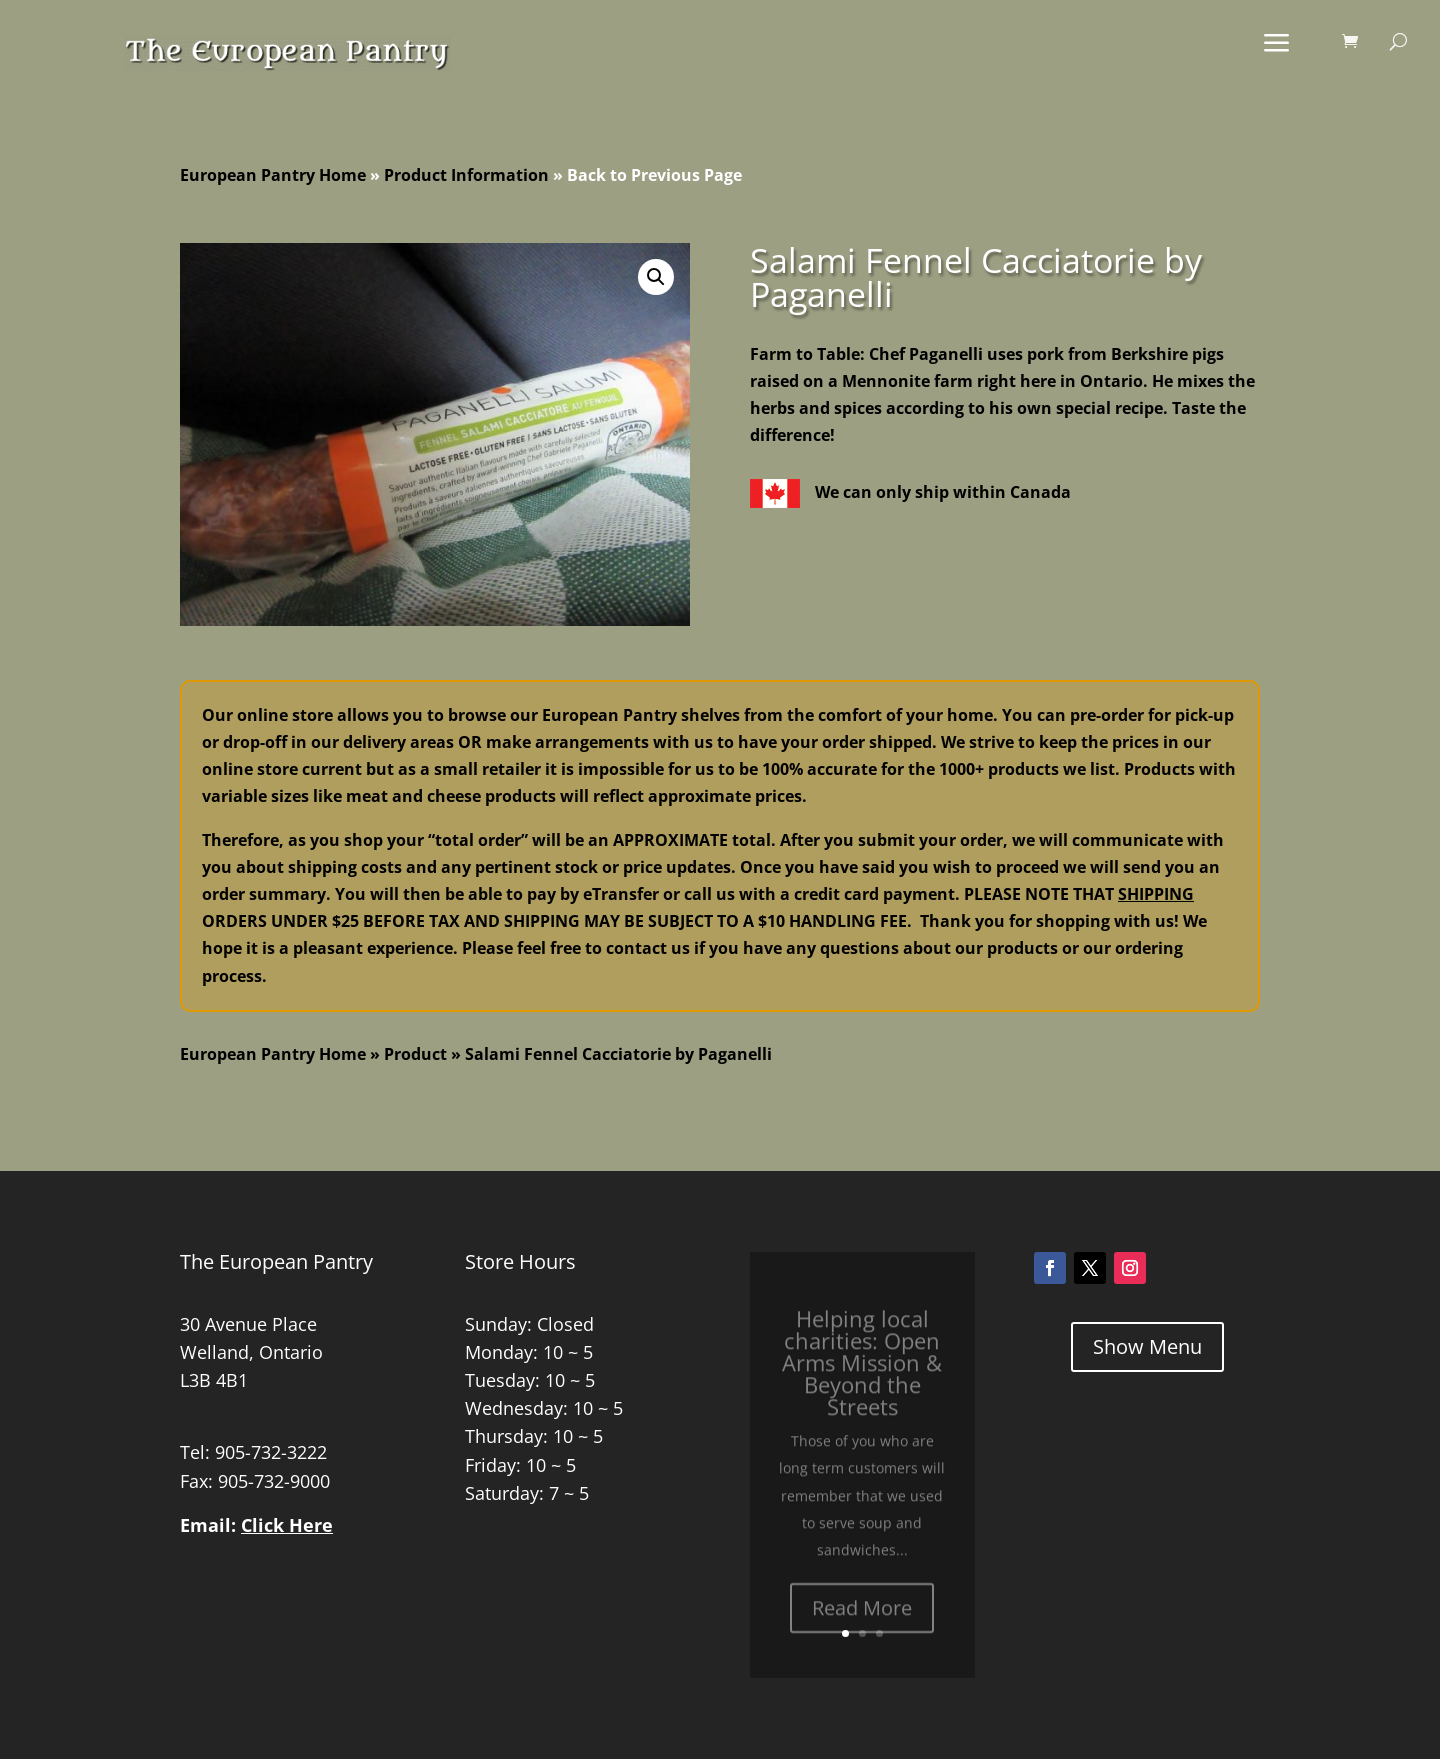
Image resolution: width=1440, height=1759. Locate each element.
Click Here (287, 1525)
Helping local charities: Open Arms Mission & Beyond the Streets (862, 1379)
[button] (656, 277)
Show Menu (1147, 1346)
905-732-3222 (271, 1452)
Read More (862, 1624)
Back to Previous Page (654, 175)
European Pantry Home (273, 175)
